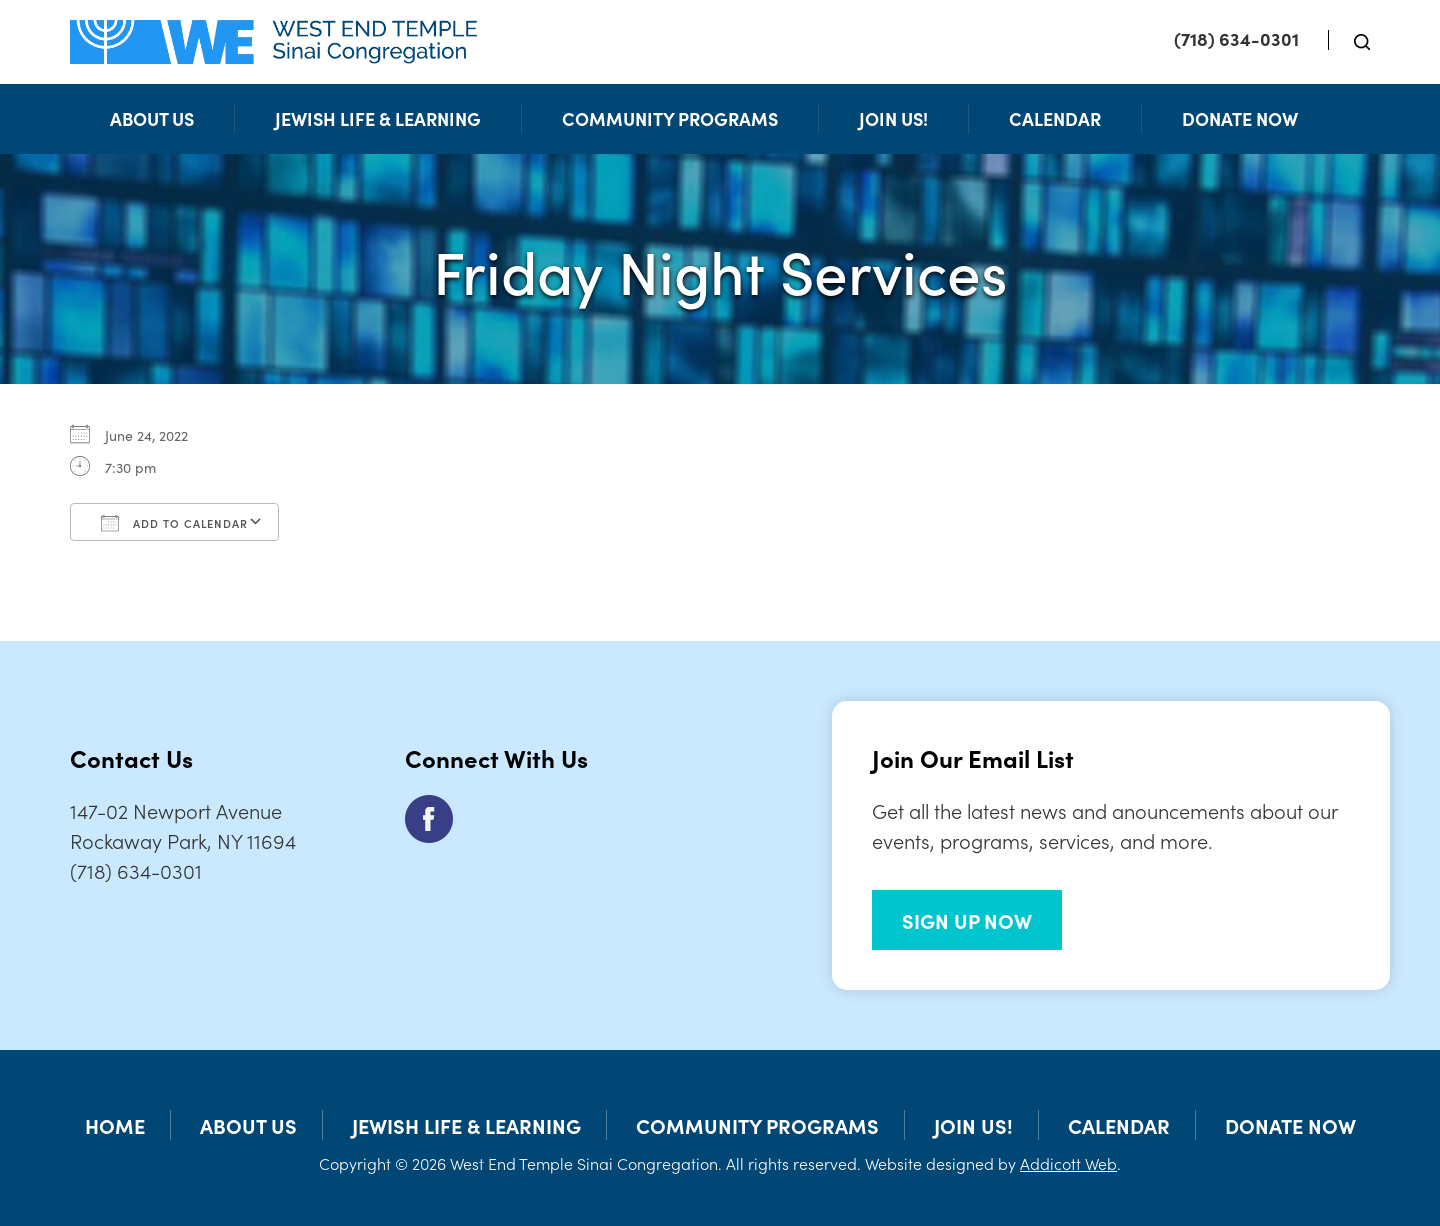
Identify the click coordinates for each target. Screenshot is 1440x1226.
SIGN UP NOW (967, 920)
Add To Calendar (174, 523)
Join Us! (893, 118)
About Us (152, 118)
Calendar (1055, 118)
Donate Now (1240, 118)
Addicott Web (1068, 1163)
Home (115, 1125)
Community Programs (670, 118)
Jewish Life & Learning (378, 118)
